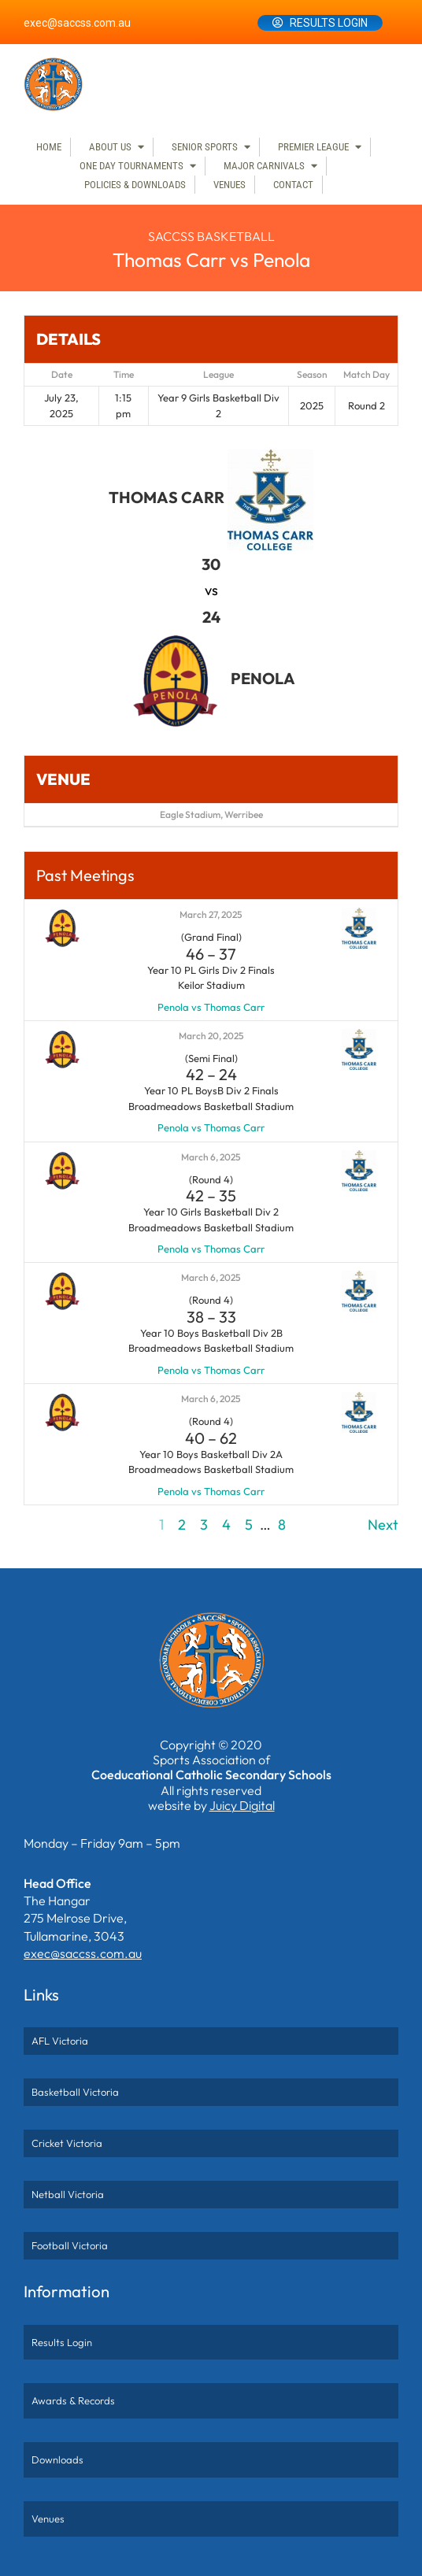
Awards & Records (73, 2400)
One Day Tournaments (131, 166)
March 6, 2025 (211, 1157)
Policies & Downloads (135, 185)
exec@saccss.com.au (77, 23)
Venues (229, 185)
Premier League (313, 147)
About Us (110, 147)
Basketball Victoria (75, 2092)
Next (383, 1525)
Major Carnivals (264, 166)
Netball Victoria (67, 2194)
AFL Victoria (59, 2040)
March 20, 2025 (211, 1036)
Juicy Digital (242, 1805)
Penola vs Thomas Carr (211, 1007)
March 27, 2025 (211, 914)
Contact (293, 185)
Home (48, 147)
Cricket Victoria (66, 2143)
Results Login (329, 23)
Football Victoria (69, 2245)
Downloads (57, 2459)
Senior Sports (205, 147)
